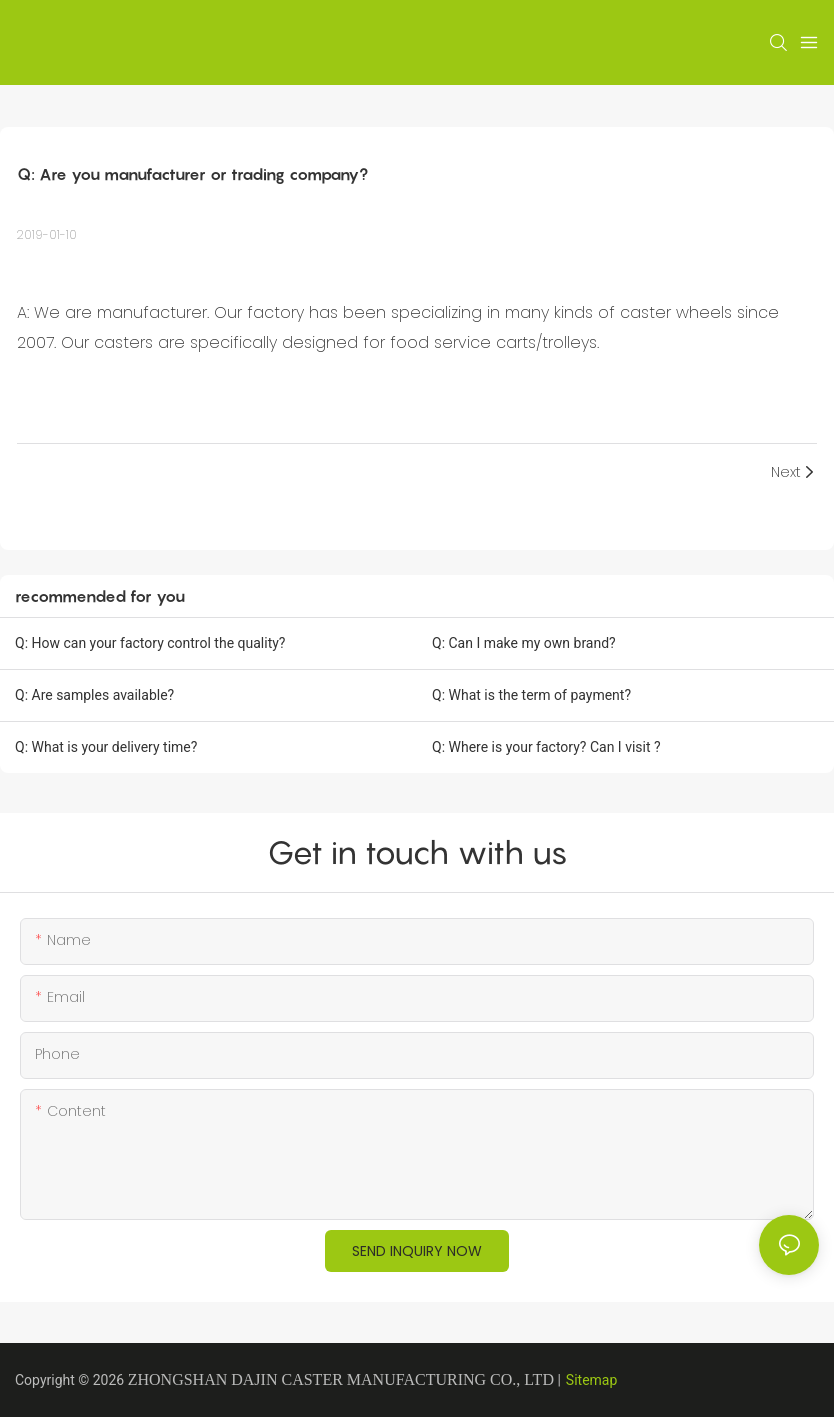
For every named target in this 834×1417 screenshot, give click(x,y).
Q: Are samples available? (94, 695)
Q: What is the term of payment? (531, 695)
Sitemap (591, 1380)
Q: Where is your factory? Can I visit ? (546, 747)
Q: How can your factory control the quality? (150, 643)
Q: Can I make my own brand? (524, 643)
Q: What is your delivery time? (106, 747)
